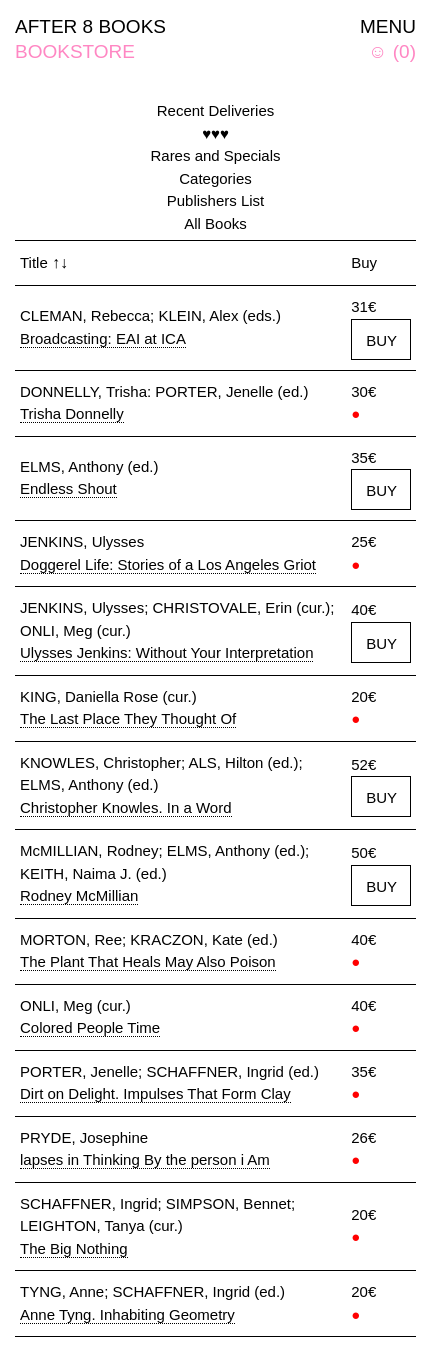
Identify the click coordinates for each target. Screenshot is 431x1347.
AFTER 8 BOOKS (90, 26)
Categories (215, 178)
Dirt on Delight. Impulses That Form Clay (155, 1093)
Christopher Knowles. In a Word (126, 807)
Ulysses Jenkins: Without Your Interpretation (166, 652)
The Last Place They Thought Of (128, 718)
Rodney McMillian (79, 895)
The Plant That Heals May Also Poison (148, 961)
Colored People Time (90, 1027)
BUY (381, 340)
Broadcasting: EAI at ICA (103, 338)
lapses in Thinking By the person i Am (145, 1159)
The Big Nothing (74, 1248)
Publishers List (216, 200)
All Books (215, 223)
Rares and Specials (215, 155)
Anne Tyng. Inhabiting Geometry (127, 1314)
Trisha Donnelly (72, 413)
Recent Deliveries (216, 110)
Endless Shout (68, 488)
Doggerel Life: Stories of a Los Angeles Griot (168, 564)
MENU (388, 26)
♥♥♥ (215, 133)
